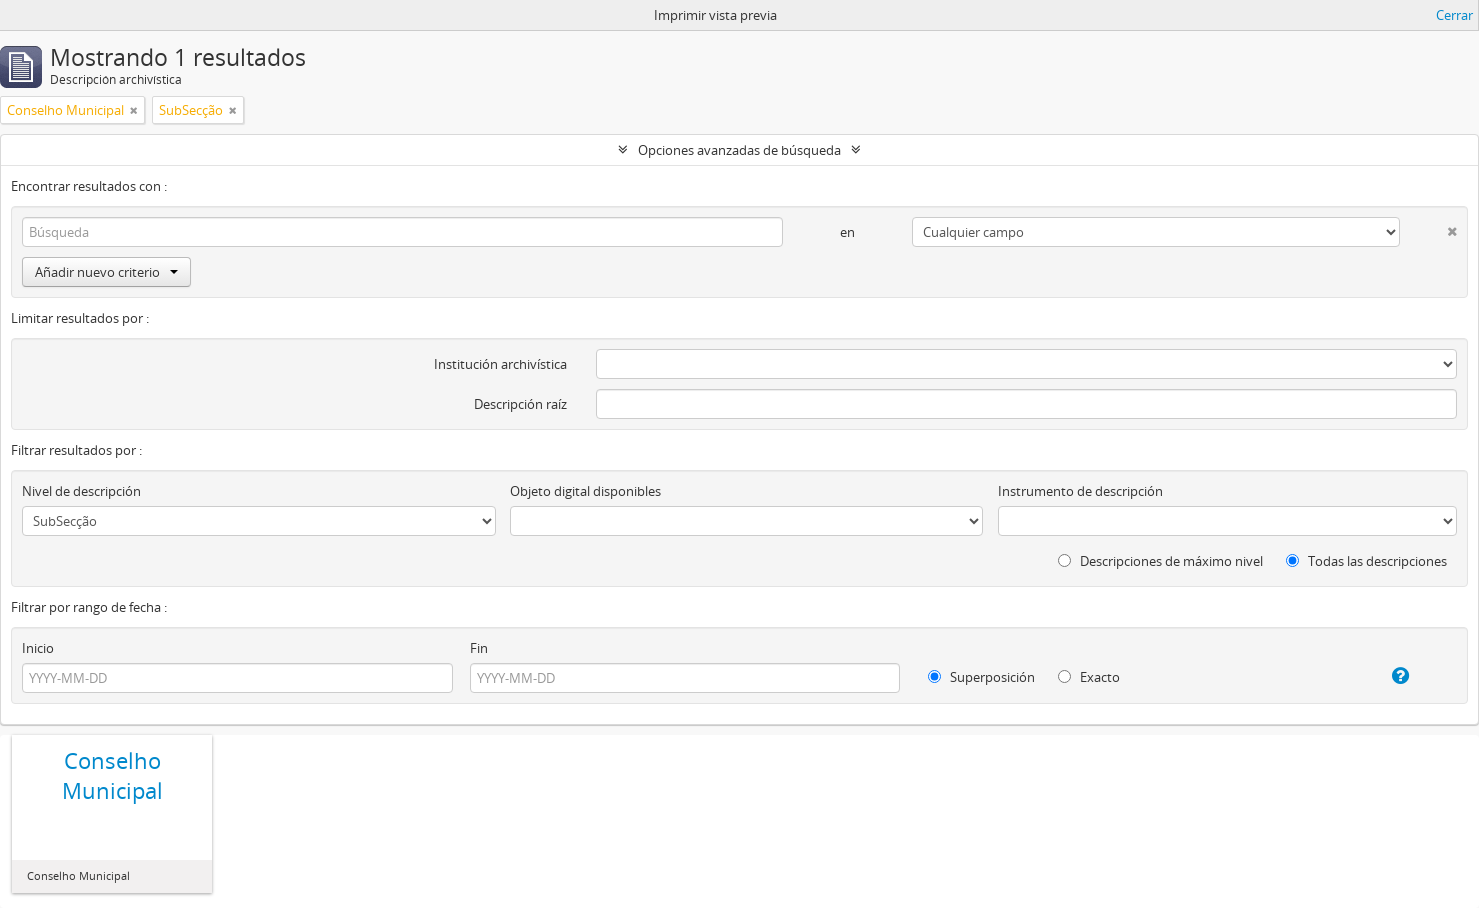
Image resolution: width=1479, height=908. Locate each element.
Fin (479, 648)
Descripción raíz (520, 404)
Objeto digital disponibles (585, 491)
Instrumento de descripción (1080, 491)
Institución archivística (500, 364)
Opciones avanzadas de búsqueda (739, 150)
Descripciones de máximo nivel (1160, 561)
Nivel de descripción (81, 491)
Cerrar (1454, 15)
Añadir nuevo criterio (106, 272)
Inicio (38, 648)
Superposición (981, 677)
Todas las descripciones (1366, 561)
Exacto (1089, 677)
